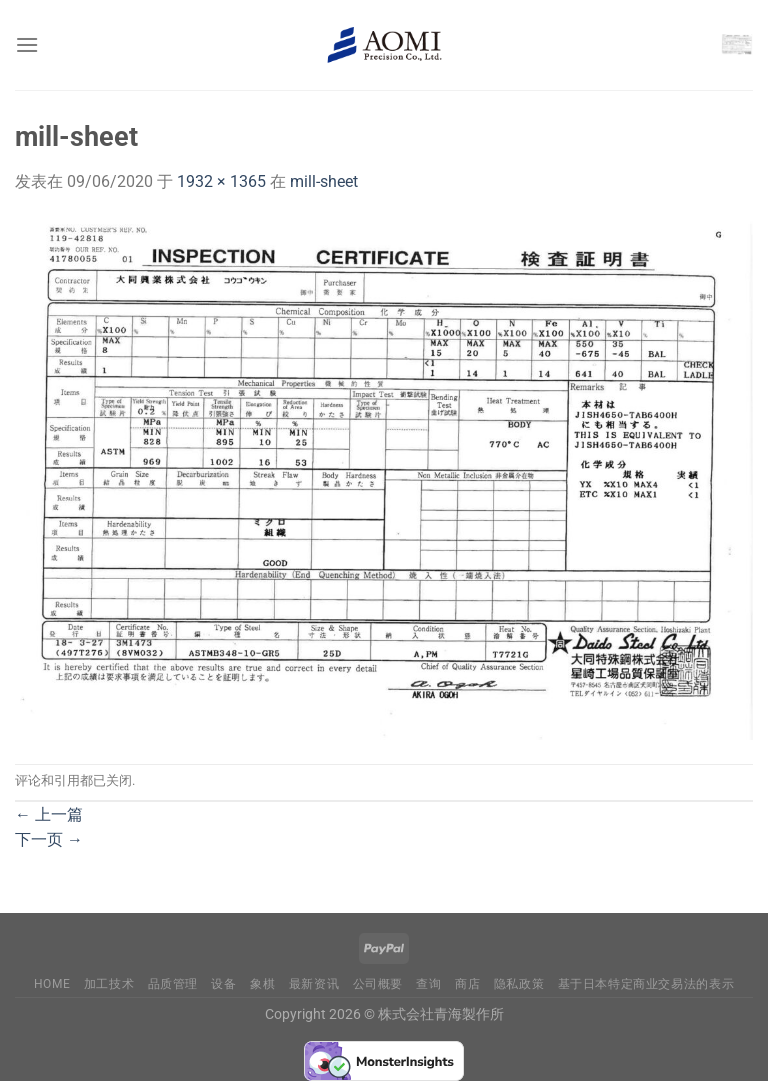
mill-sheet (324, 181)
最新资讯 (314, 984)
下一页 (49, 839)
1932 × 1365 (221, 181)
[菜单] (27, 44)
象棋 (262, 984)
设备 (223, 984)
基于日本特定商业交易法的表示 (646, 984)
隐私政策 (519, 984)
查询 (428, 984)
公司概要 (378, 984)
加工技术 (109, 984)
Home (52, 984)
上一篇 (49, 814)
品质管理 (173, 984)
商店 (467, 984)
